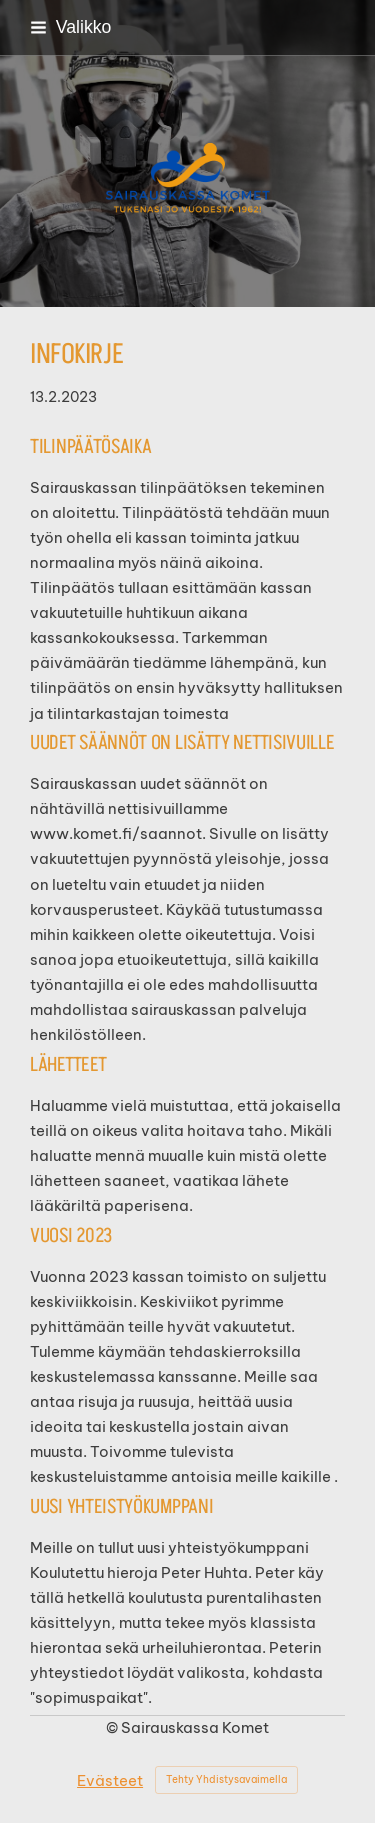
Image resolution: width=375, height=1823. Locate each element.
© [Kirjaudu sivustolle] (113, 1727)
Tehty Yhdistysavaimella (226, 1779)
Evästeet (110, 1780)
